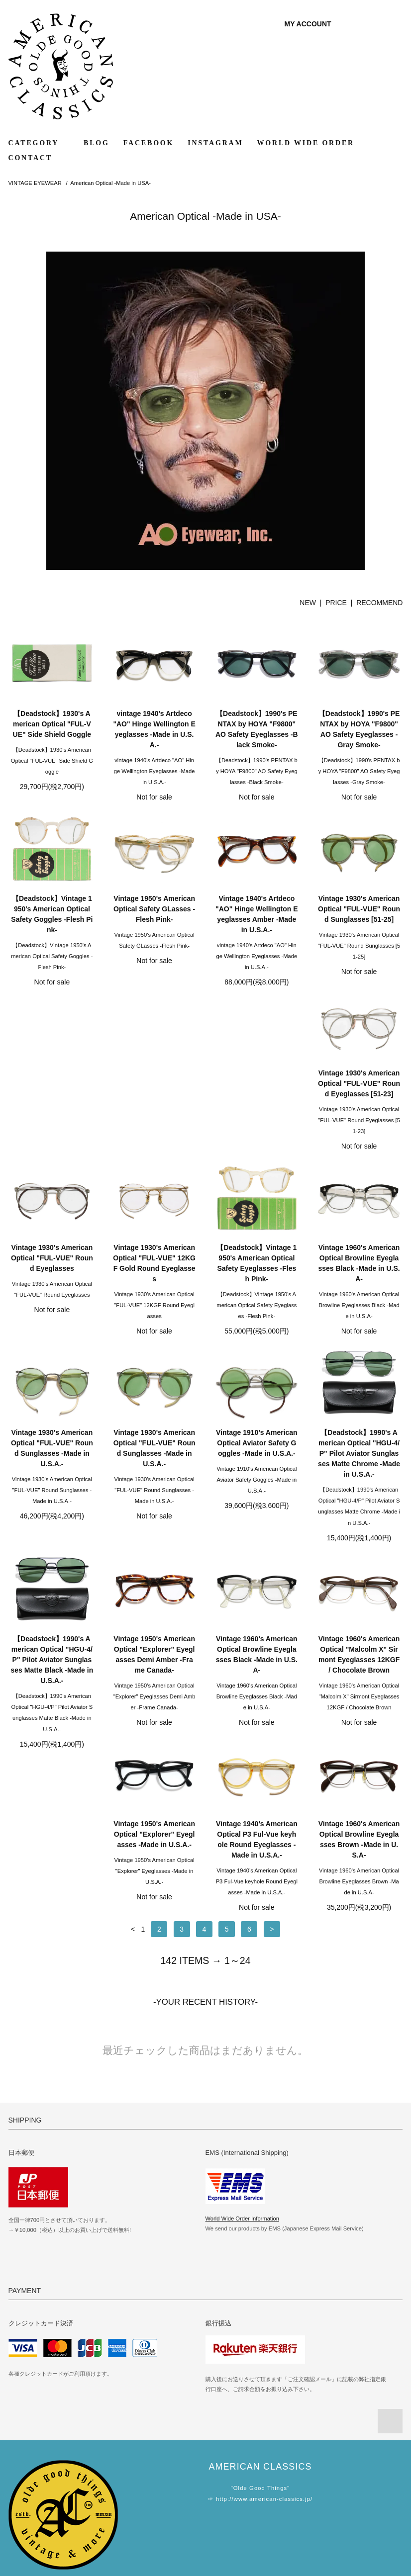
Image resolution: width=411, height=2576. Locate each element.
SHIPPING (27, 2482)
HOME (21, 2454)
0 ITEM (380, 24)
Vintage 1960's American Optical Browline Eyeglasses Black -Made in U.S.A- (52, 1284)
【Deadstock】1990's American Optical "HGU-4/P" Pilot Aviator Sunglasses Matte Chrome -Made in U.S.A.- (52, 1474)
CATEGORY (39, 143)
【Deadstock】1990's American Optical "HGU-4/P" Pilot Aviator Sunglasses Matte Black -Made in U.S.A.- (154, 1474)
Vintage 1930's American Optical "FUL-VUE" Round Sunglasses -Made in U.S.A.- (154, 1284)
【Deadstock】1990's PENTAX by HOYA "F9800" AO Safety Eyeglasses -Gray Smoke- (359, 729)
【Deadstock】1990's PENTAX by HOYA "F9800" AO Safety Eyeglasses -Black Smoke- (256, 729)
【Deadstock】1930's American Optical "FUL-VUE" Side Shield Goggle (52, 724)
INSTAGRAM (215, 143)
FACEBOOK (148, 143)
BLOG (96, 143)
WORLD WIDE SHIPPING (313, 2454)
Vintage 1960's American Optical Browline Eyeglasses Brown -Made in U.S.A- (359, 1675)
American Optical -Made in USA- (110, 183)
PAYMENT (27, 2468)
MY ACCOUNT (308, 24)
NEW (308, 603)
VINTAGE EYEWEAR (35, 183)
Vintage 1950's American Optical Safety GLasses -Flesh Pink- (154, 908)
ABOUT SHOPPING (41, 2495)
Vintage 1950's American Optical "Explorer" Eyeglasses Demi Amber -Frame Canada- (257, 1469)
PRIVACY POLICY (39, 2509)
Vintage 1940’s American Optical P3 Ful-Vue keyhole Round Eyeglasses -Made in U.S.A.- (257, 1675)
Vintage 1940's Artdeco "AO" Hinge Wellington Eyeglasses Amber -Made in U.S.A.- (256, 914)
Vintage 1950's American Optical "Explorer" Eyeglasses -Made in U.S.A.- (154, 1670)
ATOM (172, 2495)
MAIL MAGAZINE (169, 2482)
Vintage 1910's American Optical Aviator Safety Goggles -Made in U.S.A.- (359, 1278)
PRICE (336, 603)
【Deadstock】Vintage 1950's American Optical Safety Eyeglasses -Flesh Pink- (359, 1099)
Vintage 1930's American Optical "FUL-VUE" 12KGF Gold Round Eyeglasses (256, 1099)
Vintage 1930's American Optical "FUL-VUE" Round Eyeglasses (154, 1093)
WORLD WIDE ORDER (305, 143)
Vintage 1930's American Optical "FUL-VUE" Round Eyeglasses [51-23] (52, 1093)
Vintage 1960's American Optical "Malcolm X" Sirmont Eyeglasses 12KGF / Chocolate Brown (52, 1675)
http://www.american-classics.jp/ (264, 2335)
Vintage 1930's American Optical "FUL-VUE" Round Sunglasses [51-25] (359, 908)
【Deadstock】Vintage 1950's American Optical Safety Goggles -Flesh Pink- (52, 914)
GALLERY (158, 2454)
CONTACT (30, 158)
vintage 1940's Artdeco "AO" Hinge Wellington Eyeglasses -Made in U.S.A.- (154, 729)
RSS (150, 2495)
